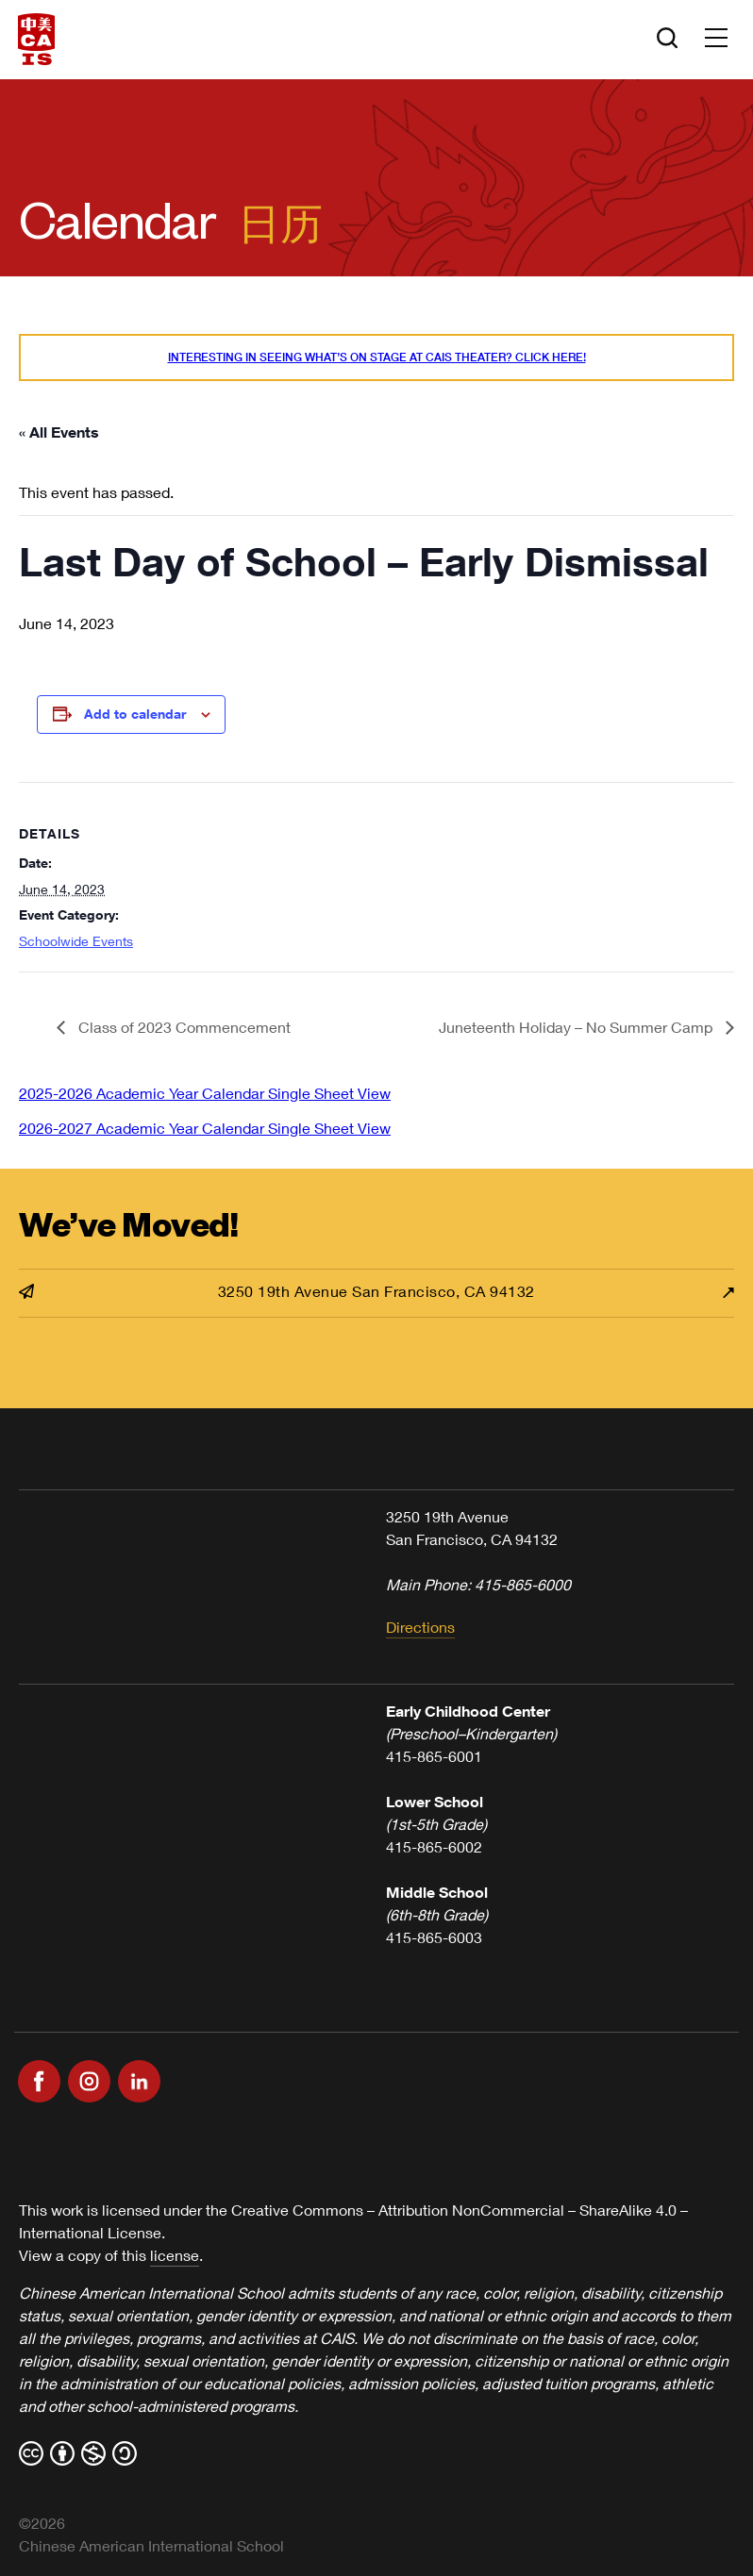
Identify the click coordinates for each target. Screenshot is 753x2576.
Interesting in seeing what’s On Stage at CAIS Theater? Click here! (377, 357)
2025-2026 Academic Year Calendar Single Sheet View (205, 1093)
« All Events (59, 431)
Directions (420, 1627)
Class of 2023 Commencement (183, 1027)
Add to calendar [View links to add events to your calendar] (135, 714)
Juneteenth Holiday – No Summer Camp (577, 1027)
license (174, 2255)
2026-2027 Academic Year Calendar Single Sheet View (205, 1128)
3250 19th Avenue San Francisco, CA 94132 (277, 1291)
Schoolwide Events (76, 941)
